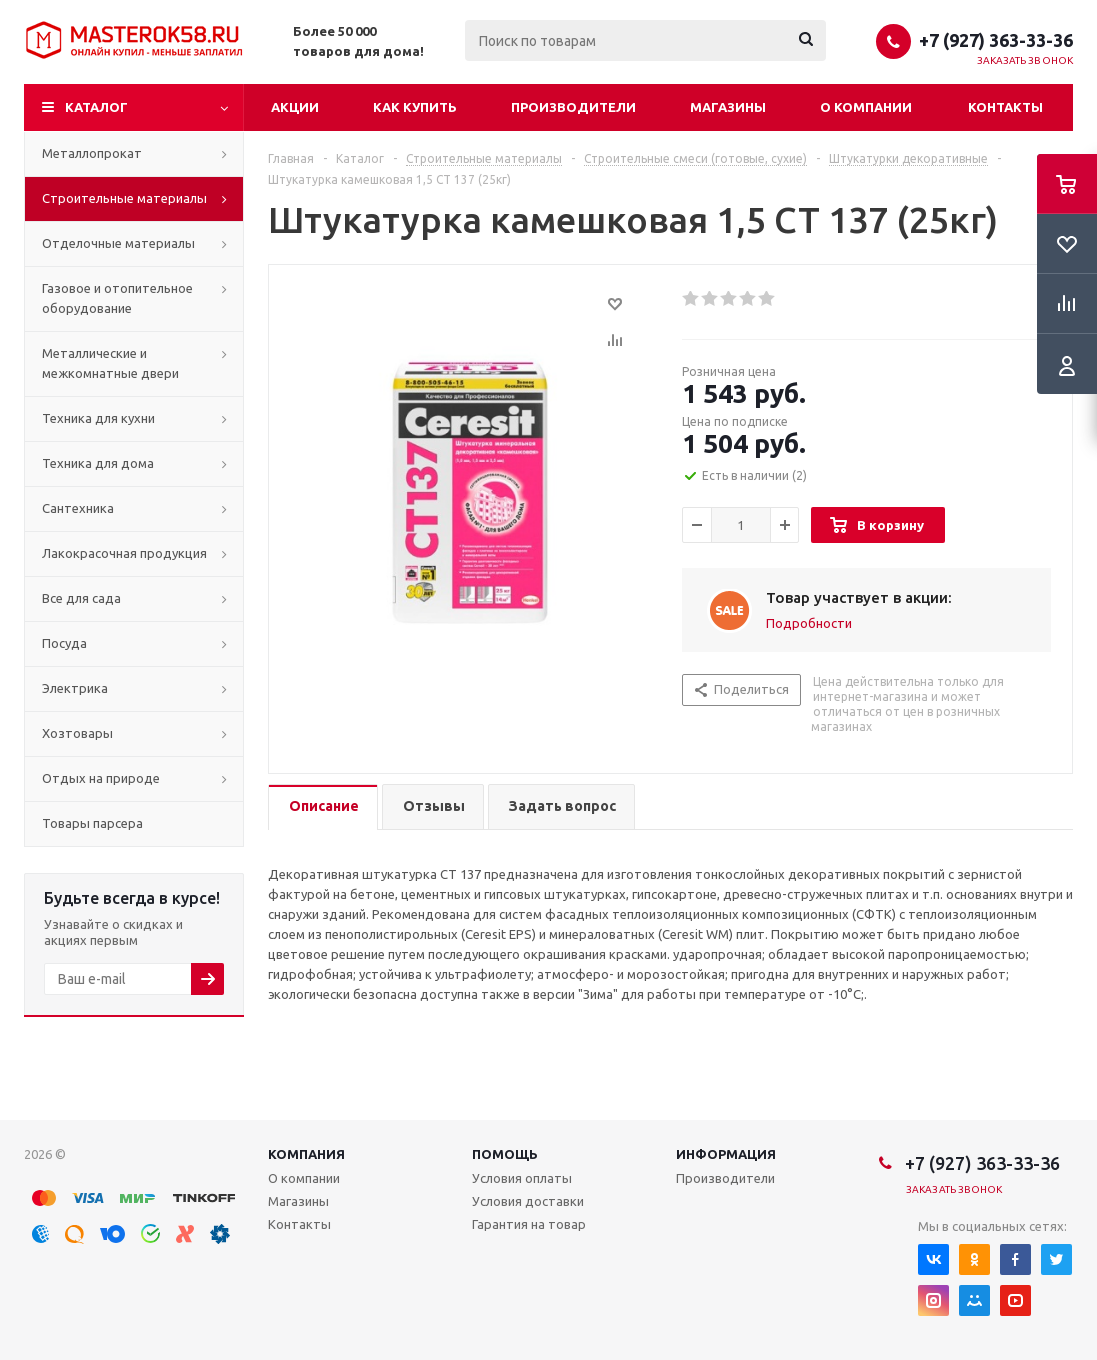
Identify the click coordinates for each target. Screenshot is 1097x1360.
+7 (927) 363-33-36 (996, 40)
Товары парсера (92, 823)
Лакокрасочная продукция (124, 553)
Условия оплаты (522, 1178)
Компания (306, 1154)
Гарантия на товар (529, 1224)
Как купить (415, 107)
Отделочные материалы (118, 243)
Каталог (96, 107)
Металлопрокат (92, 153)
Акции (295, 107)
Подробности (809, 623)
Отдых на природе (101, 778)
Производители (573, 107)
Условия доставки (528, 1201)
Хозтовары (77, 733)
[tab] (323, 807)
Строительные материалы (124, 198)
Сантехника (78, 508)
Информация (726, 1154)
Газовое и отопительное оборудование (117, 298)
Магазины (728, 107)
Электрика (75, 688)
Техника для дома (98, 463)
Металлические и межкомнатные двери (110, 363)
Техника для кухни (98, 418)
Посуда (64, 643)
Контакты (1005, 107)
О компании (866, 107)
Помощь (505, 1154)
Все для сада (81, 598)
